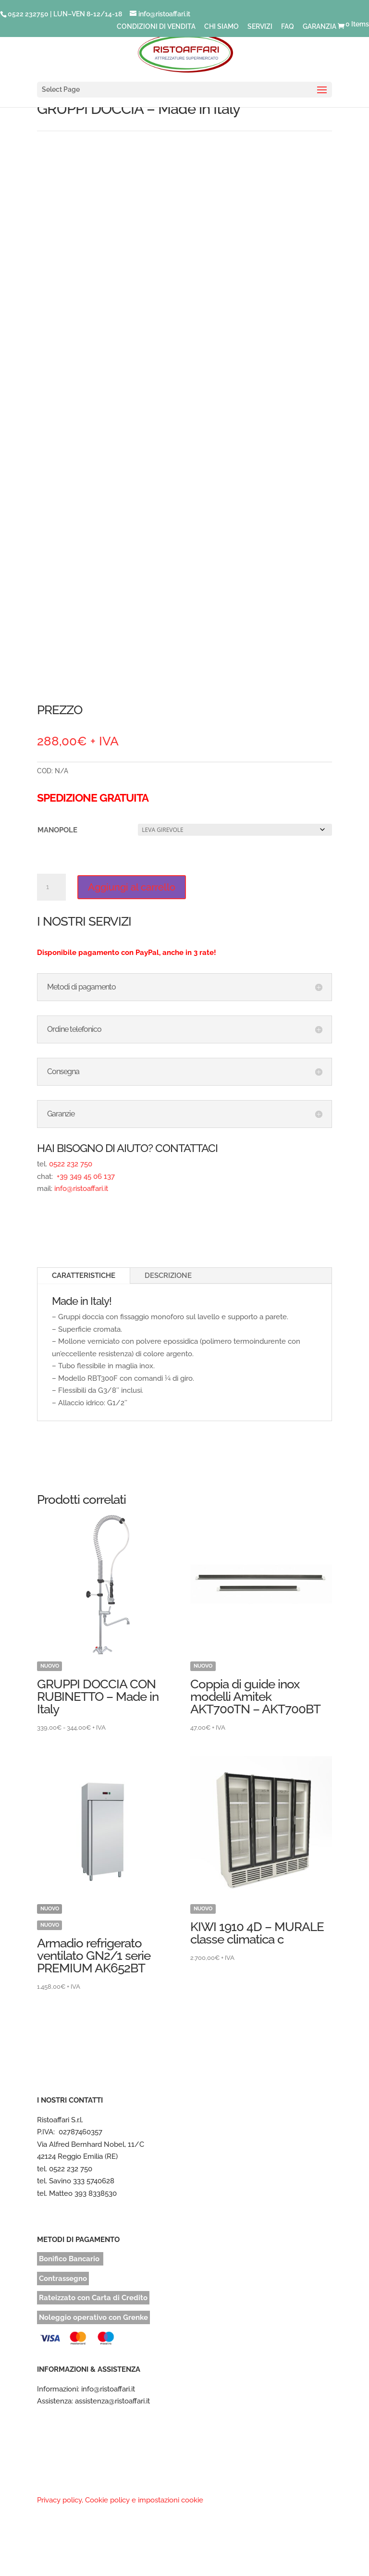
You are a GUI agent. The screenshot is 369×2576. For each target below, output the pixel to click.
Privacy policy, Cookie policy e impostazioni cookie (120, 2500)
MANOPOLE (57, 830)
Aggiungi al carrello (131, 887)
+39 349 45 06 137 (85, 1176)
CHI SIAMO (221, 26)
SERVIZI (259, 26)
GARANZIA (319, 26)
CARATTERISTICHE (83, 1275)
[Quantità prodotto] (51, 887)
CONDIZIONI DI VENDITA (156, 26)
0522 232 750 (70, 1164)
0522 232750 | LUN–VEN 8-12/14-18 (65, 14)
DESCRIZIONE (168, 1275)
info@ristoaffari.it (81, 1188)
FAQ (287, 26)
